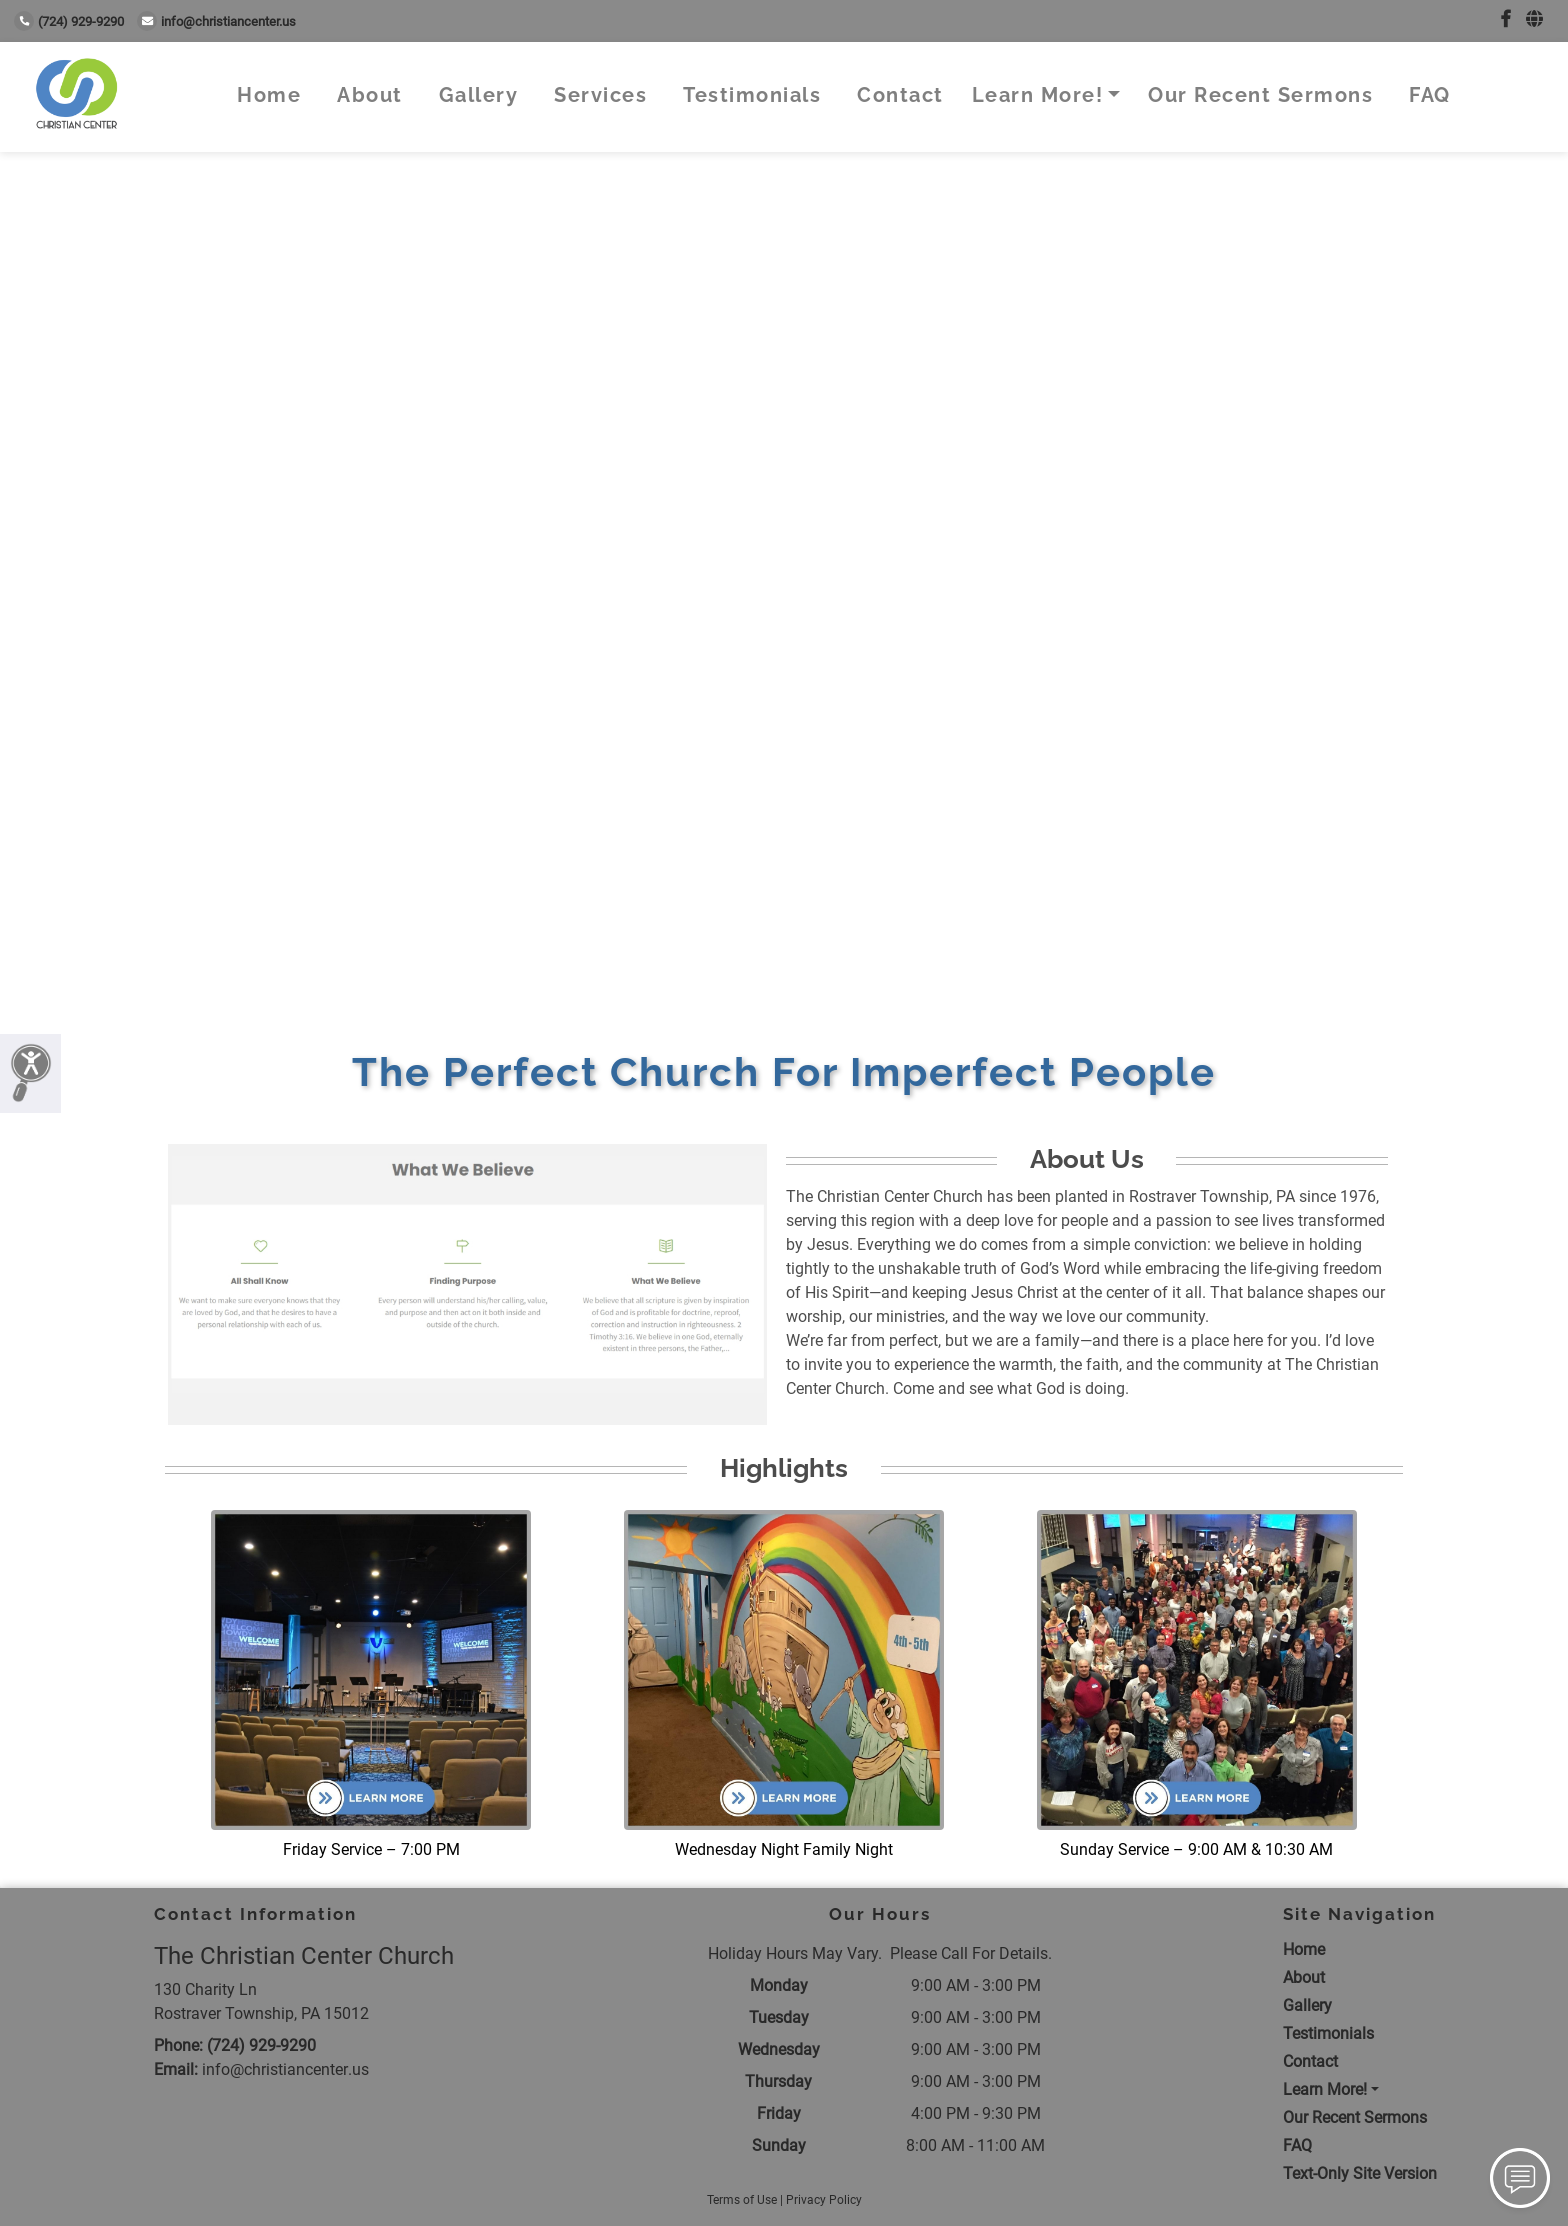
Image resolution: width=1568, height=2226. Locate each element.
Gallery (479, 95)
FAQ (1430, 95)
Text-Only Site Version (1360, 2173)
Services (600, 95)
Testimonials (752, 95)
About (370, 95)
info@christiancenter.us (216, 21)
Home (269, 95)
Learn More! (1038, 95)
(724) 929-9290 (69, 21)
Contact (900, 95)
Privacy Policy (824, 2200)
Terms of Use (742, 2200)
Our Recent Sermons (1260, 95)
